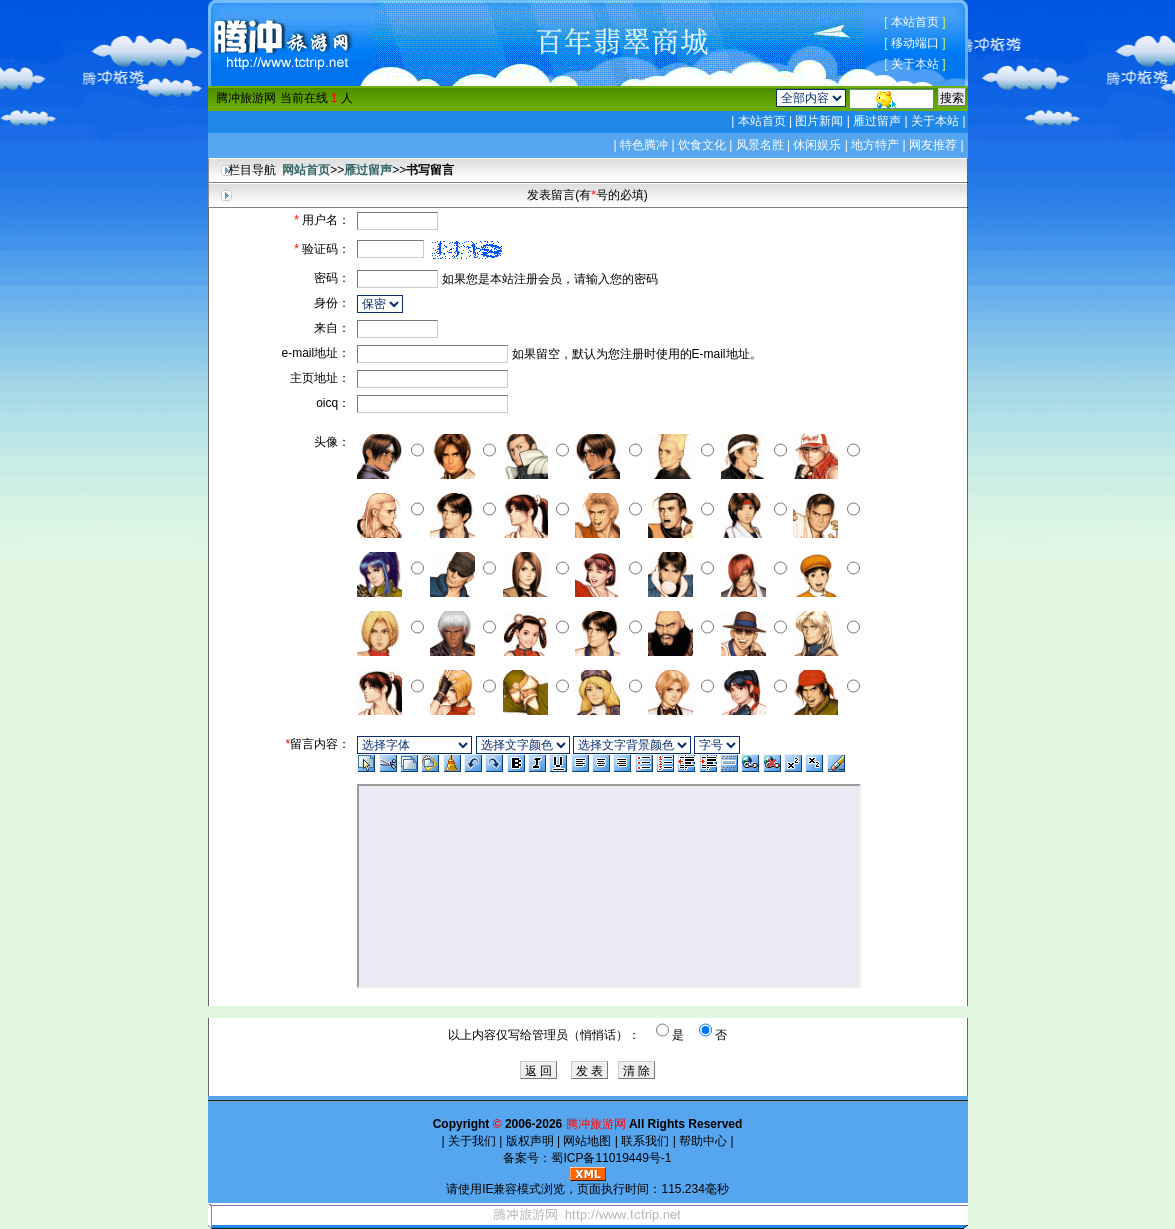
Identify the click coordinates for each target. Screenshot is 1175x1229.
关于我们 (472, 1141)
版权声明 (529, 1141)
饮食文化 (702, 145)
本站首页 (915, 22)
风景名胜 (760, 145)
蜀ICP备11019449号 (605, 1158)
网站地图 (587, 1141)
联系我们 (645, 1141)
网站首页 (306, 170)
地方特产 (875, 145)
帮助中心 (703, 1141)
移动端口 (915, 43)
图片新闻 (819, 121)
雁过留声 (877, 121)
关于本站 (915, 64)
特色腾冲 (644, 145)
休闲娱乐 (817, 145)
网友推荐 (933, 145)
